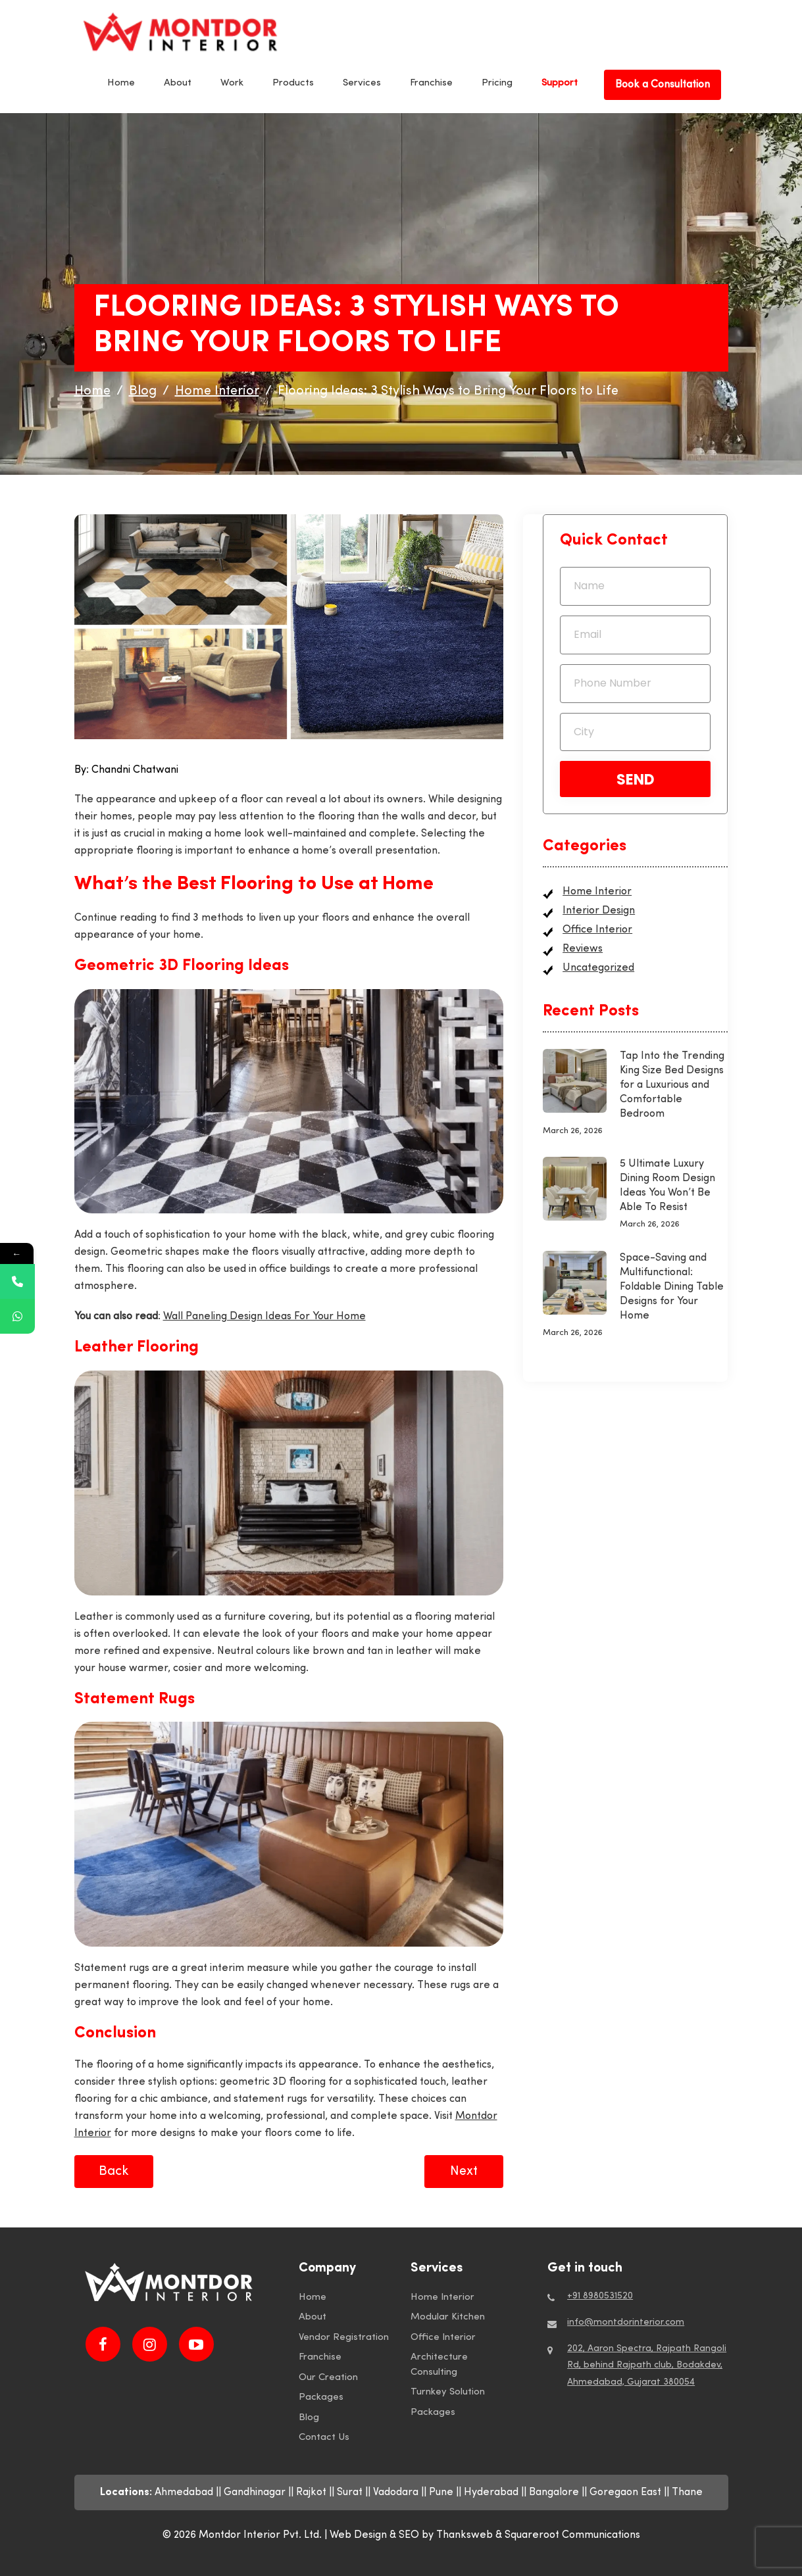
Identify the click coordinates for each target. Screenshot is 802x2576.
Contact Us (324, 2437)
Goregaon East (625, 2492)
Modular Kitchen (448, 2317)
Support (559, 83)
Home (121, 83)
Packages (321, 2397)
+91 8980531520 (600, 2296)
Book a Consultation (662, 85)
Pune (441, 2492)
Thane (687, 2492)
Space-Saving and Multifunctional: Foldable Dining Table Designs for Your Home (672, 1287)
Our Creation (328, 2378)
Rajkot (311, 2492)
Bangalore (554, 2492)
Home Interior (597, 892)
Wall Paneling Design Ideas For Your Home (264, 1316)
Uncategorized (598, 968)
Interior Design (599, 911)
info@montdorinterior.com (625, 2322)
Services (362, 83)
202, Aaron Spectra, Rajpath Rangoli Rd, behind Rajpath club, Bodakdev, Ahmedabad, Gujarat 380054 (646, 2365)
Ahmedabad (184, 2492)
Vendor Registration (344, 2338)
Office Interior (597, 930)
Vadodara (395, 2492)
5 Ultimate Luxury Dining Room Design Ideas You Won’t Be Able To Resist (667, 1186)
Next (464, 2171)
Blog (309, 2418)
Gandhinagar (255, 2492)
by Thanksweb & (463, 2535)
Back (114, 2171)
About (177, 83)
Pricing (497, 83)
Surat (350, 2492)
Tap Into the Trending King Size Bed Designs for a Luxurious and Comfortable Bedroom (672, 1085)
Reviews (583, 949)
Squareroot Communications (572, 2535)
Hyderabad (491, 2492)
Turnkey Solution (448, 2392)
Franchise (431, 83)
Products (293, 83)
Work (231, 83)
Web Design (358, 2535)
